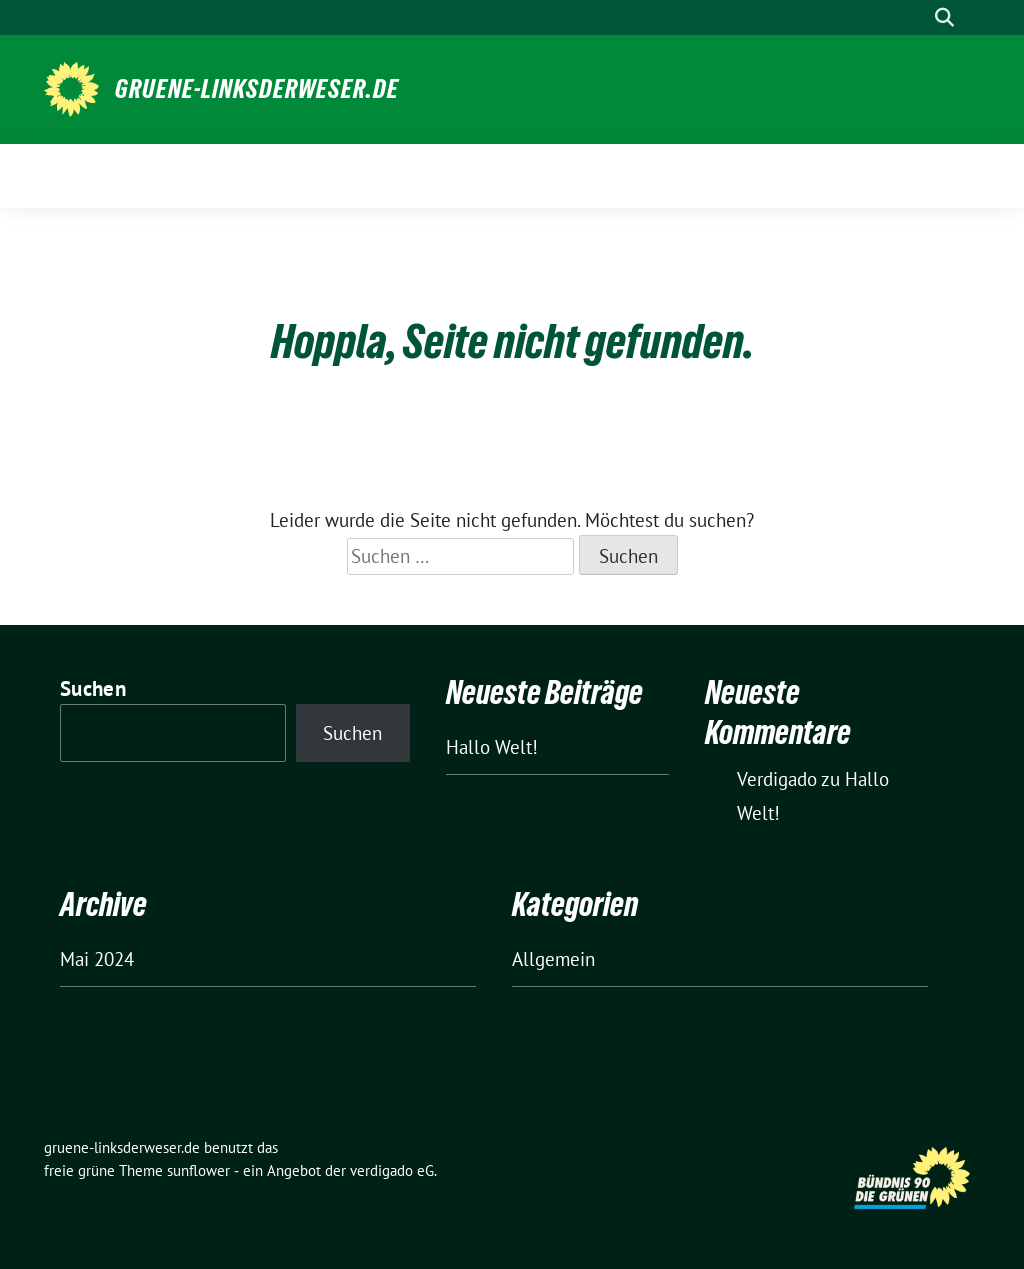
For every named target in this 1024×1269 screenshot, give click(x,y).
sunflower (198, 1170)
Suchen (93, 688)
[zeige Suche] (944, 17)
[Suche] (916, 17)
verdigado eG (392, 1170)
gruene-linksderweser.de (257, 89)
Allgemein (553, 959)
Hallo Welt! (492, 747)
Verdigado (777, 779)
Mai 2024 (97, 959)
